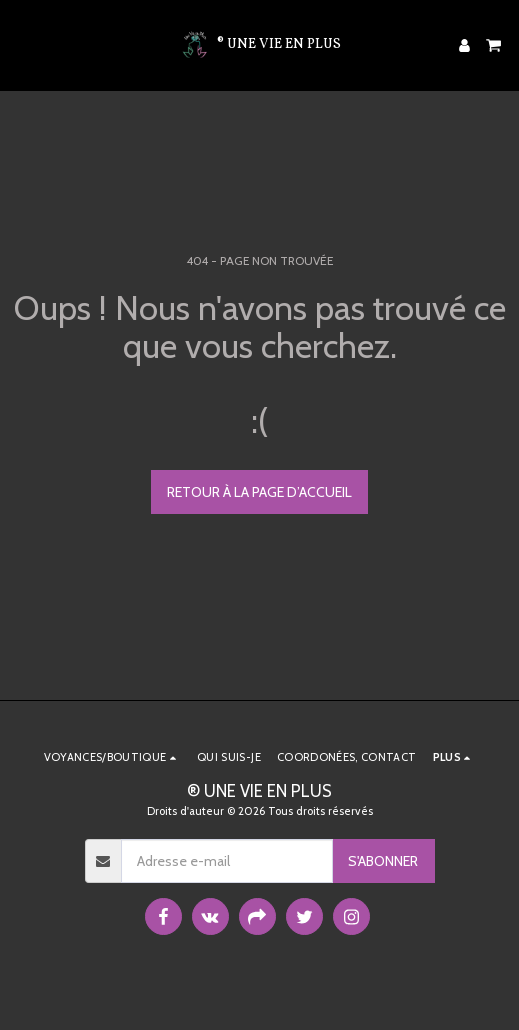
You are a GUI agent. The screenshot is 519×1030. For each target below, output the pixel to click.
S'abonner (383, 861)
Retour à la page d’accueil (259, 492)
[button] (22, 45)
